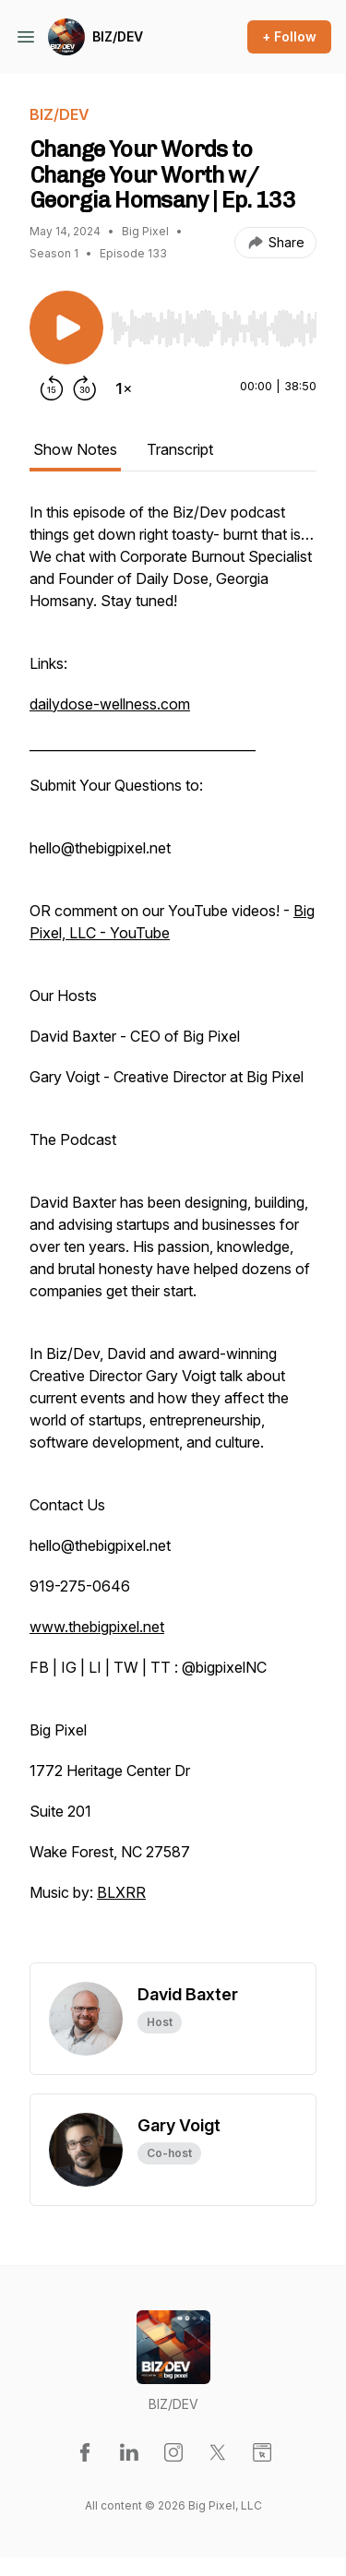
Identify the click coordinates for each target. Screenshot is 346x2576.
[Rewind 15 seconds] (52, 388)
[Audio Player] (213, 323)
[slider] (213, 328)
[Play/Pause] (66, 327)
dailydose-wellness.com (110, 704)
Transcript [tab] (180, 449)
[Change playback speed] (123, 388)
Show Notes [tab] (75, 449)
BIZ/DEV (117, 36)
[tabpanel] (173, 1231)
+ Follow (289, 36)
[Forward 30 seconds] (85, 388)
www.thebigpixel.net (97, 1626)
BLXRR (121, 1892)
